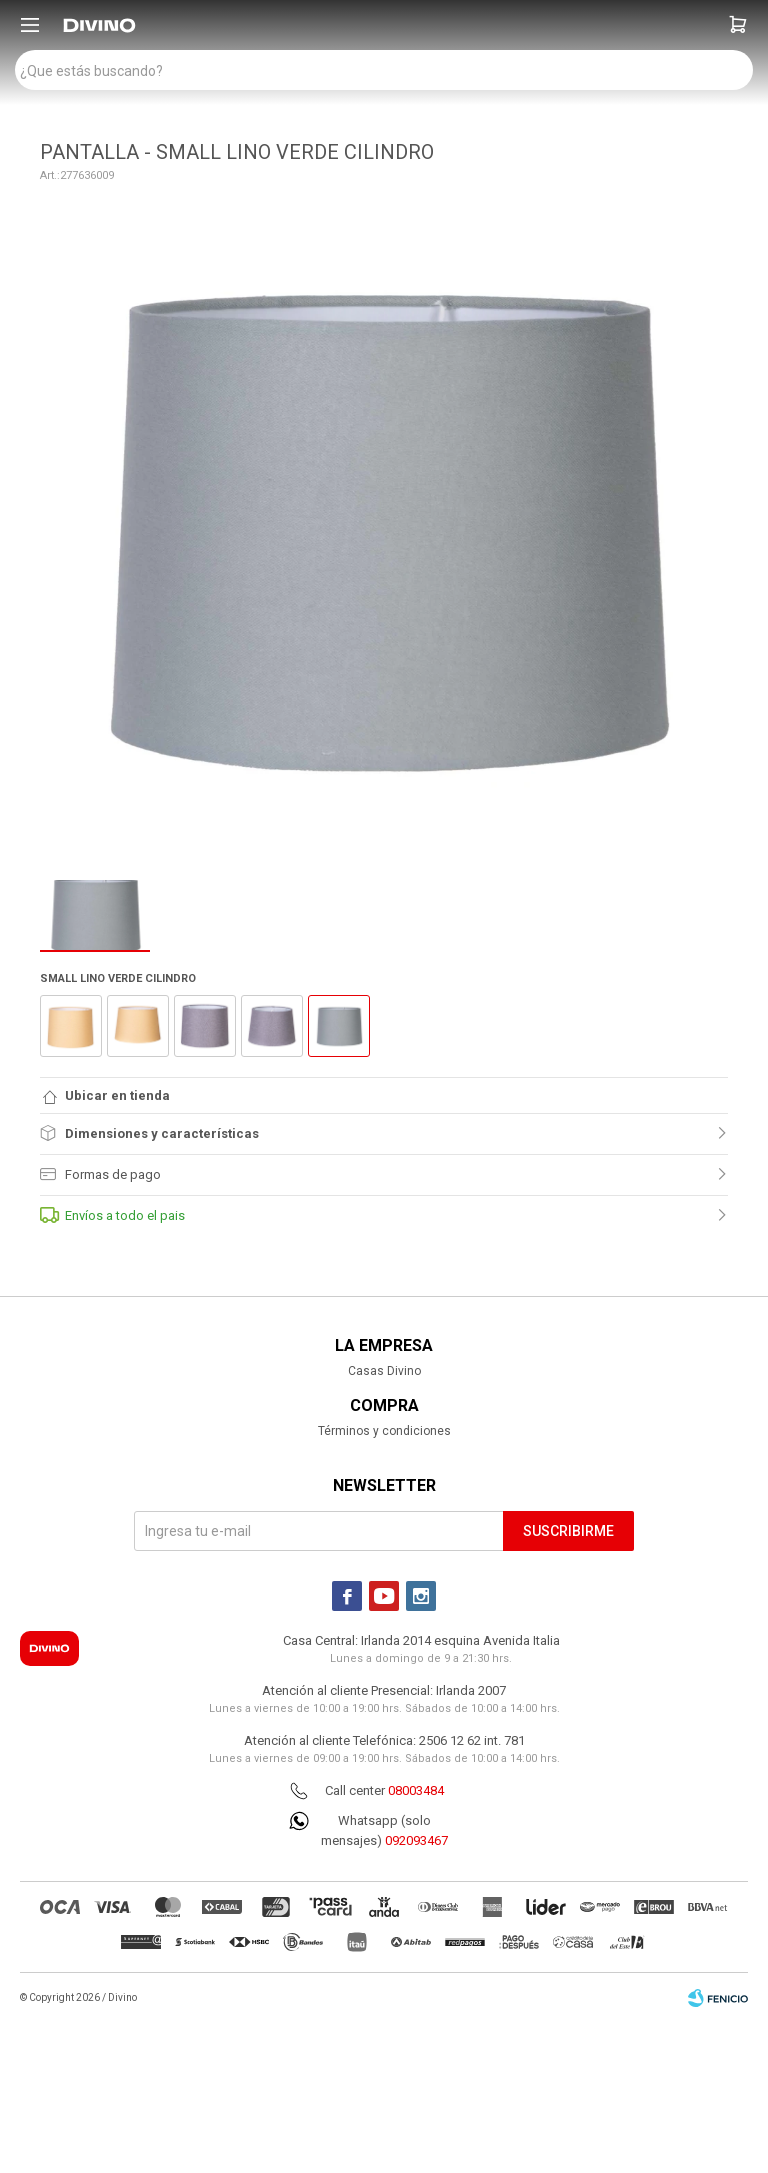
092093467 (416, 1840)
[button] (738, 25)
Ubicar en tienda (117, 1095)
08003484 (416, 1790)
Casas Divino (384, 1371)
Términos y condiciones (384, 1431)
